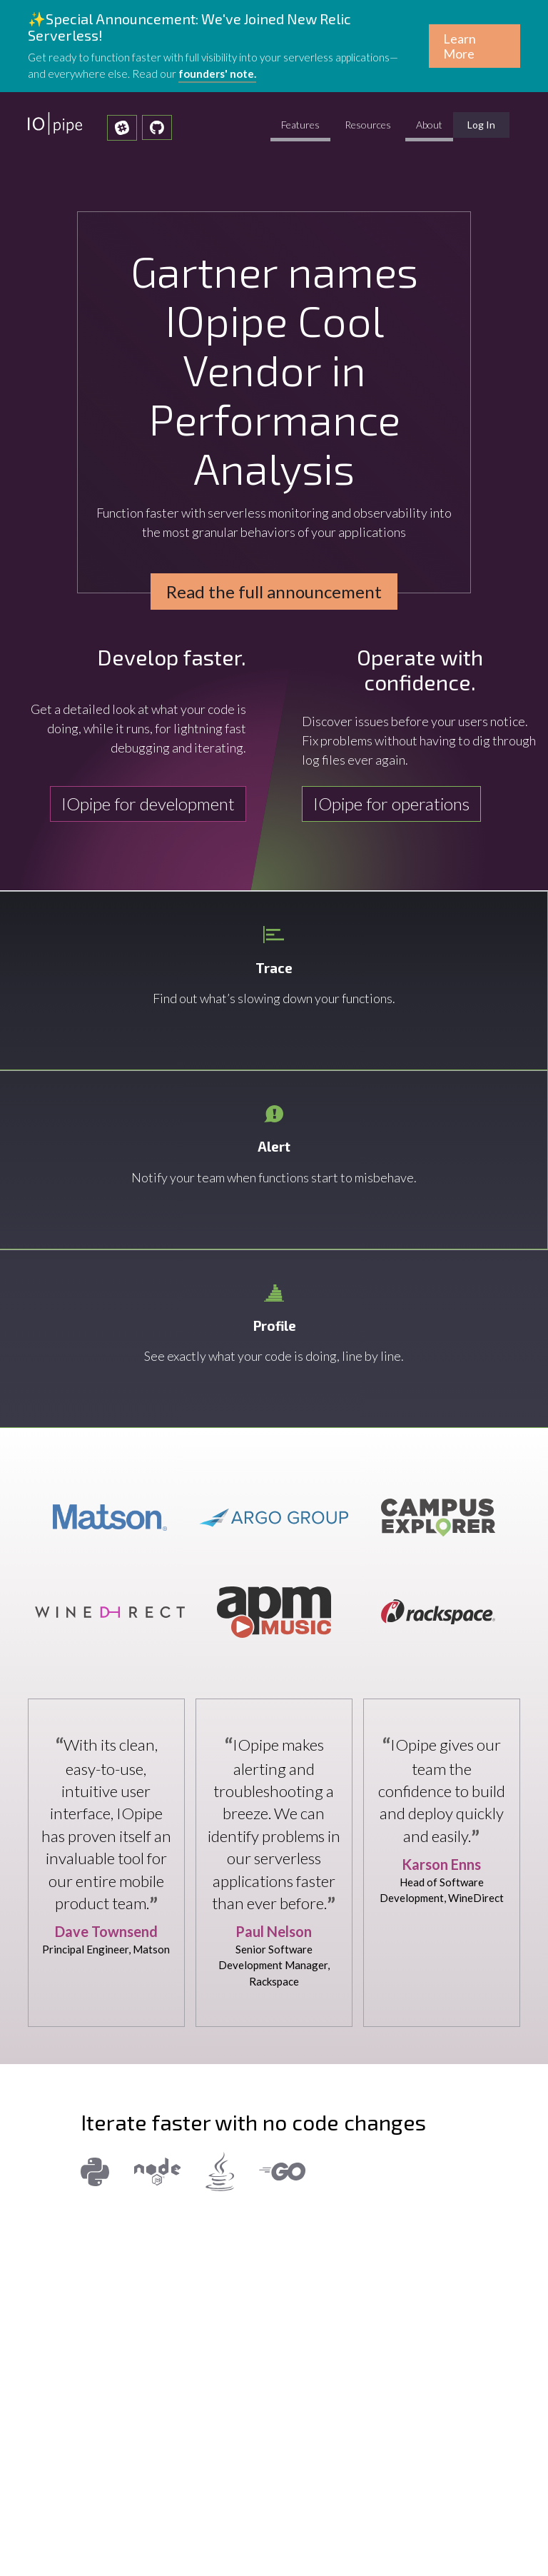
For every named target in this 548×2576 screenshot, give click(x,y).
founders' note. (217, 73)
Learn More (459, 46)
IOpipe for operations (391, 804)
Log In (488, 128)
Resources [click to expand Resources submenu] (368, 125)
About (429, 125)
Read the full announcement (274, 591)
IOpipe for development (148, 804)
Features (300, 125)
